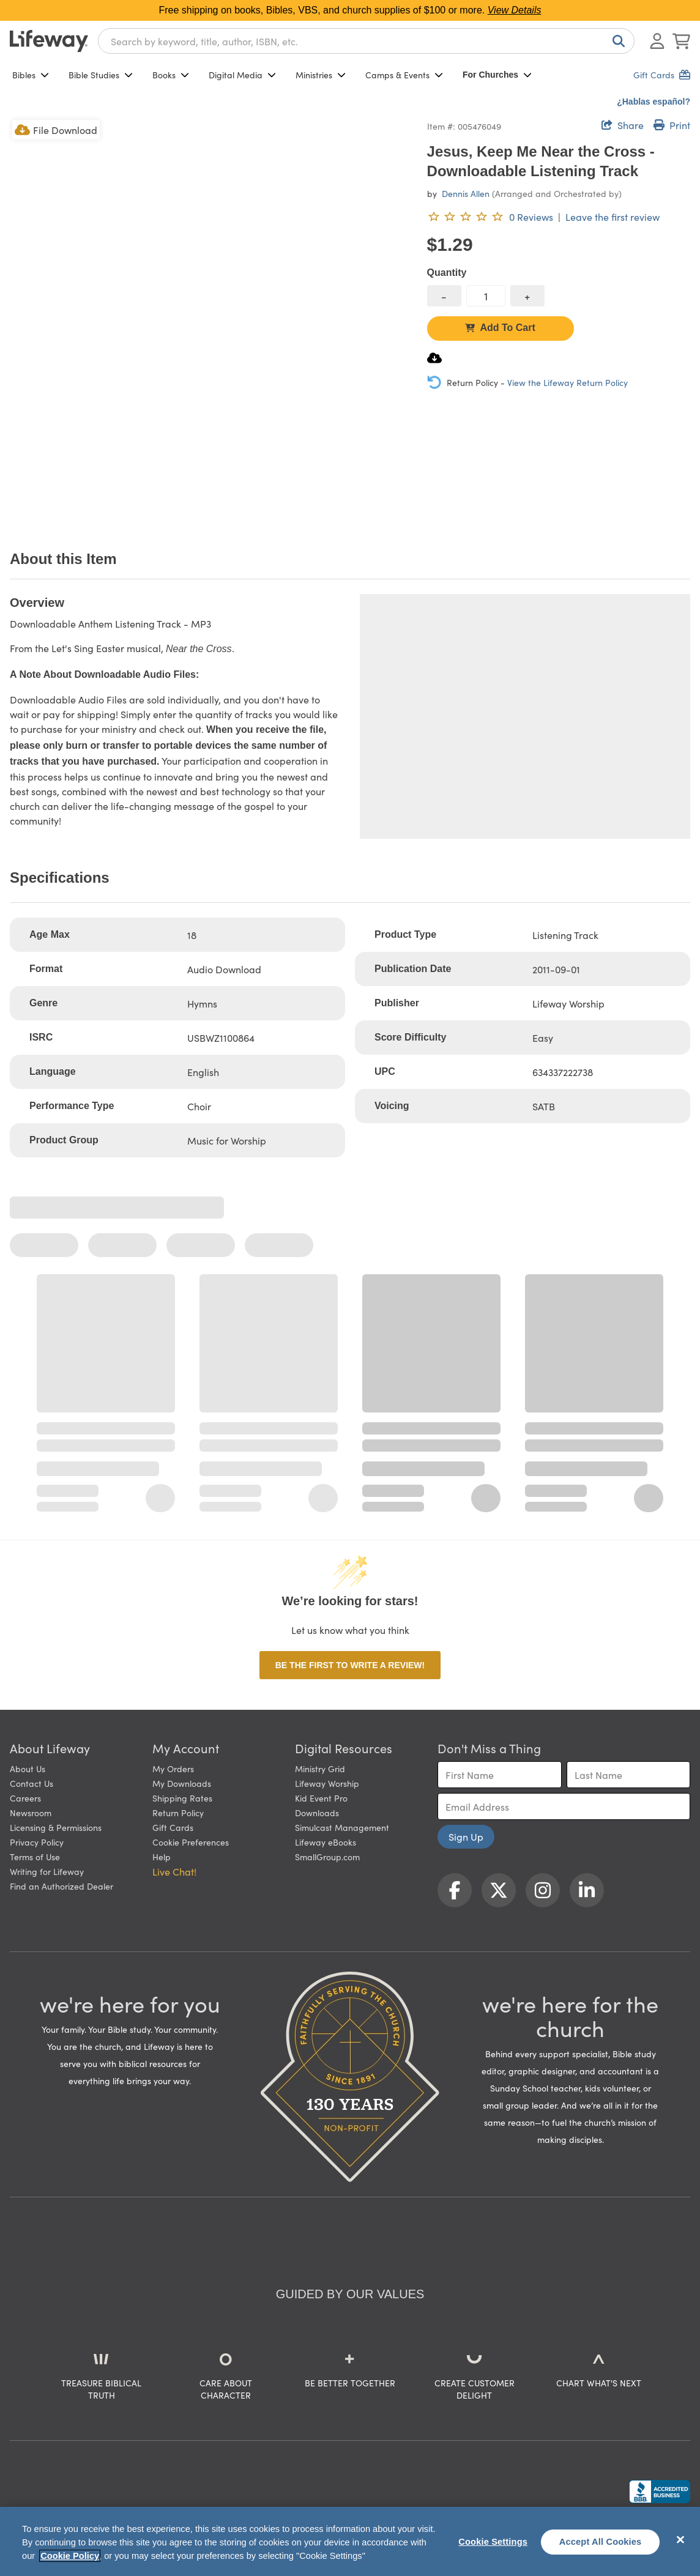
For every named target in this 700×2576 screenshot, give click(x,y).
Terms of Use (35, 1856)
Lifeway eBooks (325, 1842)
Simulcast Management (342, 1827)
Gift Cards (172, 1827)
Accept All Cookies (600, 2542)
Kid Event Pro (321, 1798)
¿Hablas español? (653, 101)
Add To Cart (500, 327)
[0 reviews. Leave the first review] (490, 216)
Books (170, 75)
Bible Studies (101, 75)
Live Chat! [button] (174, 1871)
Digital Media (242, 75)
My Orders (173, 1768)
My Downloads (181, 1783)
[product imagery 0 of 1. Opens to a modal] (211, 318)
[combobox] (366, 41)
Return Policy (178, 1812)
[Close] (680, 2539)
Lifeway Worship (327, 1783)
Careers (25, 1798)
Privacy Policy (37, 1842)
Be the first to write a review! (350, 1665)
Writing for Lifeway (47, 1871)
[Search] (616, 41)
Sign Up (466, 1836)
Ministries (321, 75)
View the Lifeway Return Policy (567, 382)
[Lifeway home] (49, 41)
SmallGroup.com (327, 1856)
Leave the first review (612, 216)
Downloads (317, 1812)
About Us (27, 1768)
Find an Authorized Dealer (61, 1886)
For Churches (497, 75)
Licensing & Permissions (56, 1827)
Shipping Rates (182, 1798)
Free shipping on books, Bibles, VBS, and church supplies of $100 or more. (350, 10)
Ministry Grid (320, 1768)
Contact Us (31, 1783)
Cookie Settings (492, 2542)
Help (161, 1856)
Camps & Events (404, 75)
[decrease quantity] (444, 295)
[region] (350, 2541)
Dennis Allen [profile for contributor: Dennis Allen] (466, 193)
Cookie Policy (69, 2556)
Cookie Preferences (190, 1842)
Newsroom (30, 1812)
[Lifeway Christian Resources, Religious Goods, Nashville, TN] (659, 2491)
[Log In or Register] (657, 41)
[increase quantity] (527, 295)
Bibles (30, 75)
